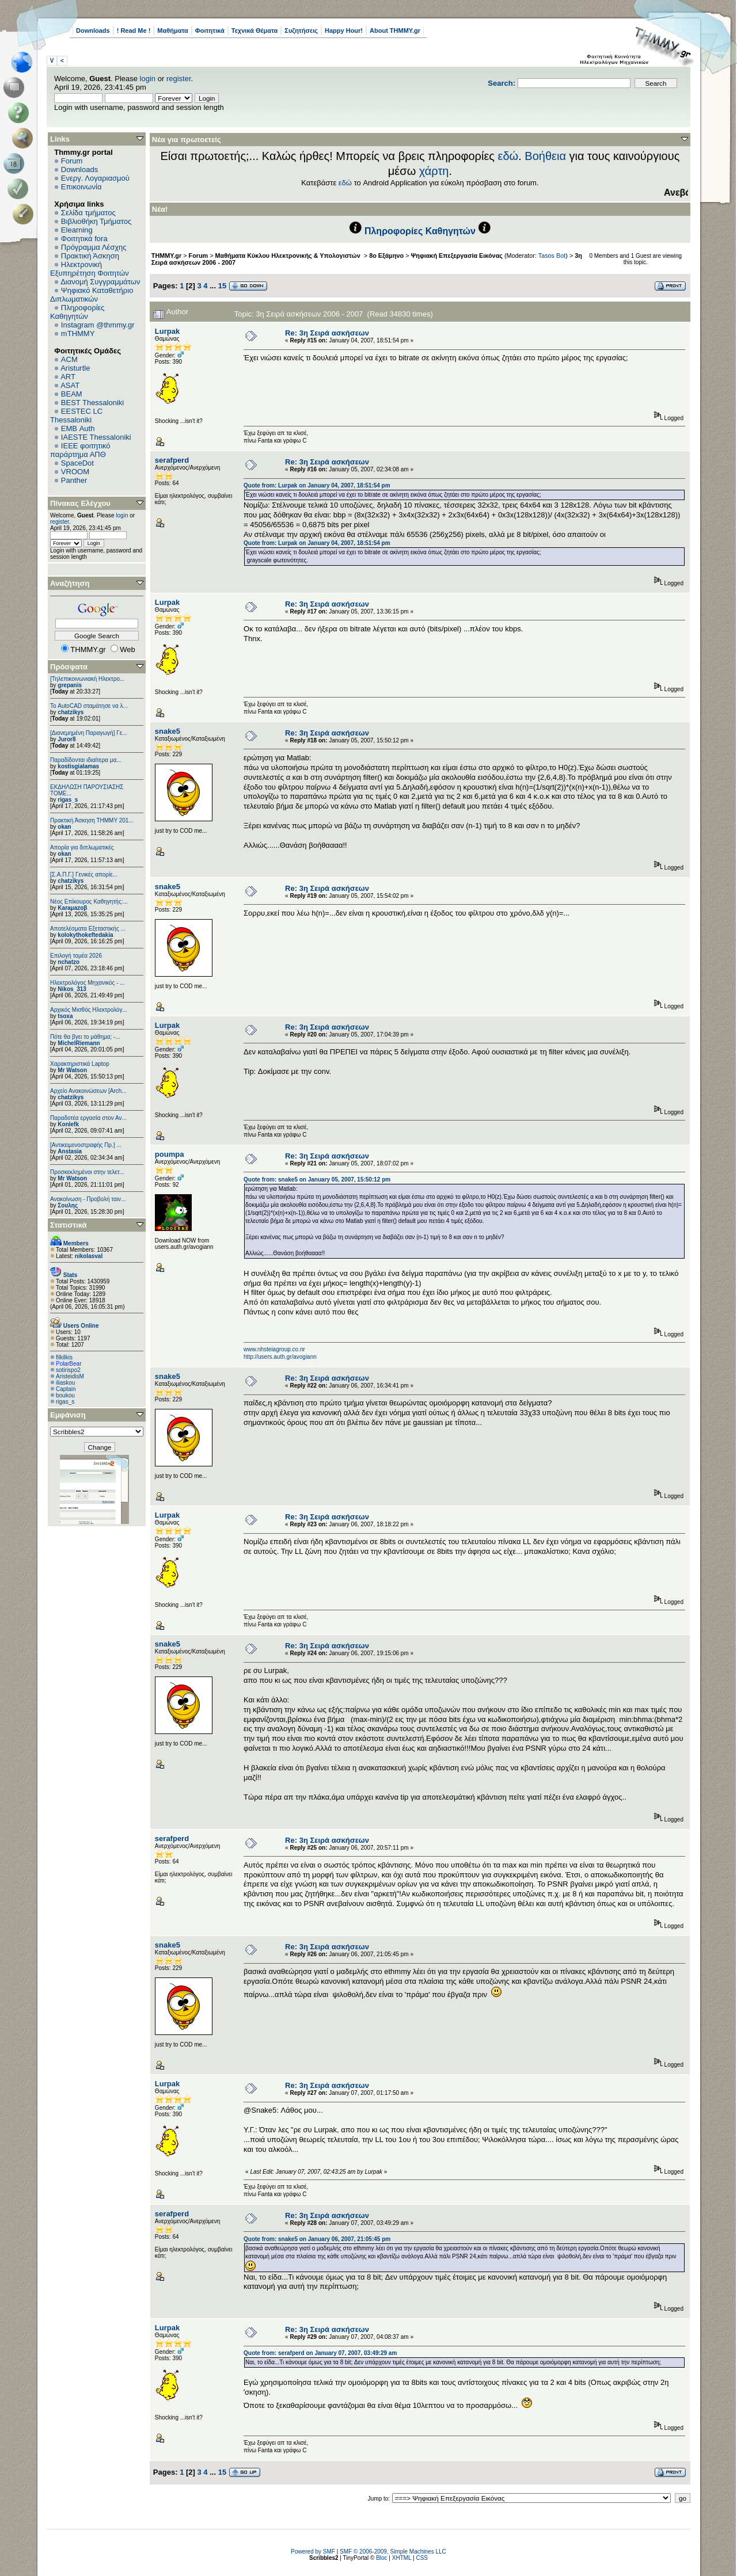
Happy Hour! (344, 30)
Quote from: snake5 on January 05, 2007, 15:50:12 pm (317, 1179)
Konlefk (68, 1124)
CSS (422, 2558)
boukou (65, 1395)
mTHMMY (78, 333)
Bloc (381, 2558)
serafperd (172, 460)
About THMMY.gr (395, 30)
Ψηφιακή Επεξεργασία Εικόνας (457, 255)
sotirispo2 (68, 1370)
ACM (69, 359)
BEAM (71, 394)
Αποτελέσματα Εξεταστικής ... (88, 928)
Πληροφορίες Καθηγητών (77, 312)
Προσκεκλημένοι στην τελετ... (87, 1172)
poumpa (169, 1154)
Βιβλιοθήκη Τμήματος (96, 221)
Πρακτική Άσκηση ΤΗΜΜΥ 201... (92, 820)
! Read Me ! (134, 30)
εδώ (508, 156)
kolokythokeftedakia (85, 935)
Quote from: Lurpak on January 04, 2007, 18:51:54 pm (317, 485)
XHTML (402, 2558)
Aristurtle (75, 368)
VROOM (75, 471)
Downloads (93, 30)
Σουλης (68, 1205)
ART (67, 376)
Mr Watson (72, 1070)
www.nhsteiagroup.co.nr (274, 1349)
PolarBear (68, 1364)
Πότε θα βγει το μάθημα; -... (85, 1037)
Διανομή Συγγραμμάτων (100, 281)
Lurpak (167, 331)
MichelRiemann (79, 1043)
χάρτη (434, 171)
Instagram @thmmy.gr (98, 325)
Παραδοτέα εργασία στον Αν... (88, 1118)
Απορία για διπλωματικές (82, 847)
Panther (74, 480)
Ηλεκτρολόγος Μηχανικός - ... (87, 983)
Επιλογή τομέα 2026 (76, 955)
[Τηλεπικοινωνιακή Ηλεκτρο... (87, 679)
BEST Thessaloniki (92, 402)
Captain (65, 1389)
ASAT (69, 385)
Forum (72, 161)
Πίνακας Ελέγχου (80, 503)
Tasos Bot (552, 255)
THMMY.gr (166, 255)
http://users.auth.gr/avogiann (280, 1357)
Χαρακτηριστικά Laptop (79, 1064)
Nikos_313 (72, 989)
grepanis (70, 685)
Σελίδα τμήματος (88, 212)
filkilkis (64, 1357)
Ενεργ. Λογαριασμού (95, 178)
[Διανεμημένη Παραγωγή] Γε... (88, 733)
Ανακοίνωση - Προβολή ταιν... (88, 1199)
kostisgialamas (78, 766)
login (147, 78)
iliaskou (65, 1383)
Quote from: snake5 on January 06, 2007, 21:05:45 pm (317, 2239)
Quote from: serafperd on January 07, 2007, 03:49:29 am (320, 2353)
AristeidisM (70, 1376)
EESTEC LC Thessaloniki (76, 415)
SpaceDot (77, 463)
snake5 (167, 731)
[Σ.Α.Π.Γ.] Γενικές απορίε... (83, 874)
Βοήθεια (545, 156)
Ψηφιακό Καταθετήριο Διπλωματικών (91, 294)
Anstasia (70, 1151)
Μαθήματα (172, 30)
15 (222, 285)
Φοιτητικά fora (84, 238)
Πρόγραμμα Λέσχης (94, 247)
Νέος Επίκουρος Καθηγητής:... (89, 901)
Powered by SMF (313, 2551)
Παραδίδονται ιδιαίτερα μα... (85, 760)
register (178, 78)
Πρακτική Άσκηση (90, 255)
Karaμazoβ (72, 908)
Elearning (77, 230)
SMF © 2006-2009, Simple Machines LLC (393, 2551)
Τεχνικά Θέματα (254, 30)
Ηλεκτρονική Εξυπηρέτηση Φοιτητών (89, 268)
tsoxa (65, 1016)
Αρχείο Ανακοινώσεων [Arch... (88, 1091)
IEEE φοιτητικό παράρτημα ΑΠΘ (80, 450)
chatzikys (70, 712)
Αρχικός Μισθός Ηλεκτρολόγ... (88, 1010)
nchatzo (68, 962)
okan (64, 827)
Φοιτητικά (210, 30)
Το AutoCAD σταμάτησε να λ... (89, 706)
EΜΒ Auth (78, 428)
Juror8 (66, 739)
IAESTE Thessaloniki (96, 437)
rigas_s (68, 800)
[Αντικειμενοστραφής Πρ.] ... (85, 1145)
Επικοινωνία (81, 186)
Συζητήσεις (301, 30)
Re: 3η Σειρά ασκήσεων (327, 333)
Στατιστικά (68, 1225)
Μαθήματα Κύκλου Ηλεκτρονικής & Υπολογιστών (288, 255)
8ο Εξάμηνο (386, 255)
